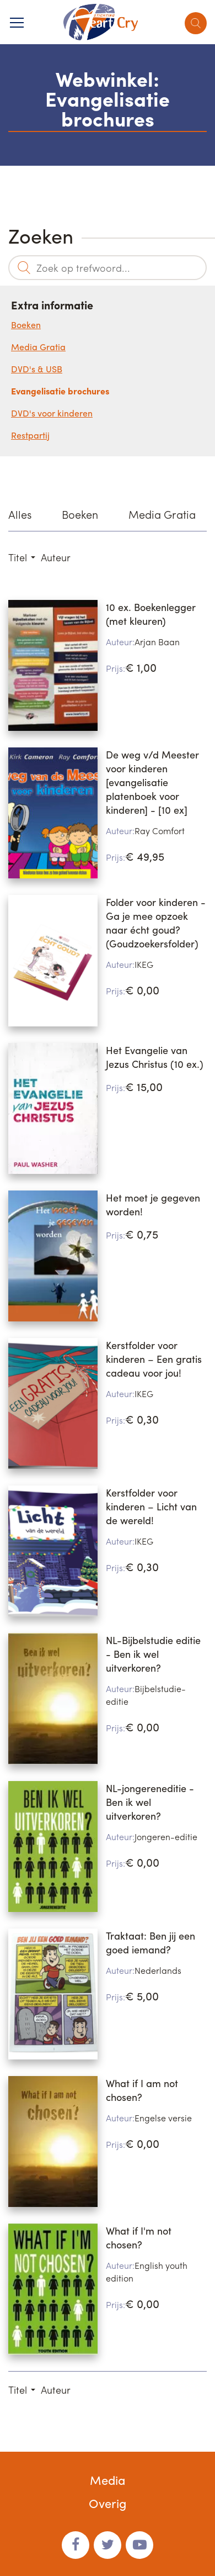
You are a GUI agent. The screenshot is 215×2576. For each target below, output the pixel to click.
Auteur (56, 557)
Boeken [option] (80, 514)
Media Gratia (38, 346)
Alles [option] (19, 514)
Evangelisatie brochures (60, 390)
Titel (17, 557)
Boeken (26, 324)
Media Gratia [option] (162, 514)
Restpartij (30, 435)
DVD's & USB (36, 368)
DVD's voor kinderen (52, 413)
